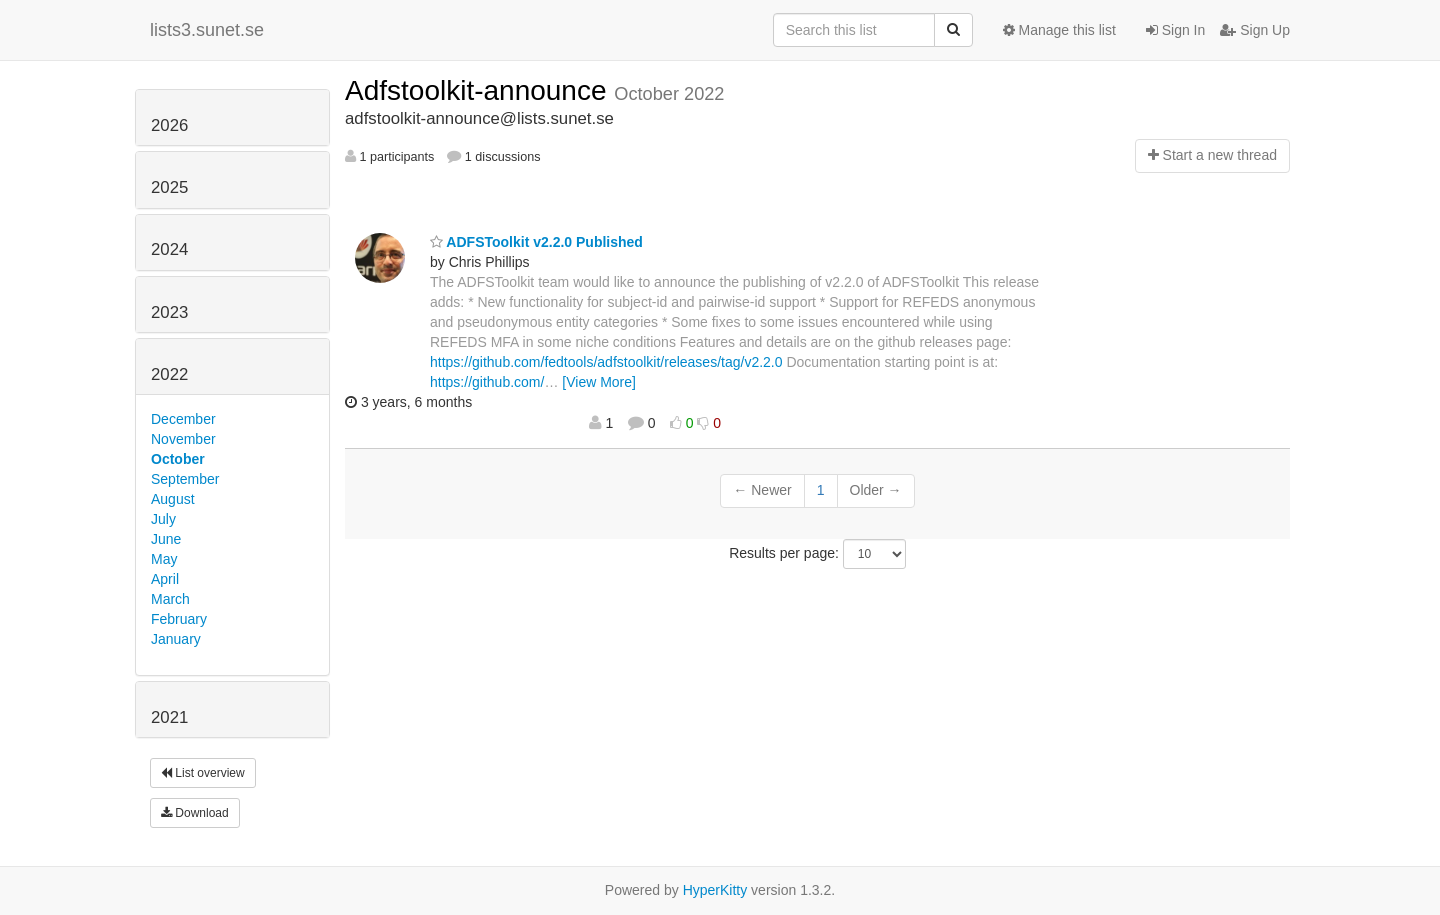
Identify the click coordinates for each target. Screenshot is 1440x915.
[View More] (599, 382)
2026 (169, 125)
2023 (169, 312)
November (183, 439)
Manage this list (1059, 30)
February (179, 619)
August (173, 499)
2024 (169, 249)
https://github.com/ (487, 382)
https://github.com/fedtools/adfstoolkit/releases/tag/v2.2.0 (606, 362)
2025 (169, 187)
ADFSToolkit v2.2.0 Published (536, 242)
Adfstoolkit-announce (479, 90)
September (185, 479)
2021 (169, 717)
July (163, 519)
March (170, 599)
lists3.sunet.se (207, 30)
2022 (169, 374)
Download (195, 813)
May (164, 559)
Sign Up (1255, 30)
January (176, 639)
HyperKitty (715, 890)
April (165, 579)
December (183, 419)
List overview (203, 773)
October (178, 459)
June (166, 539)
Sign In (1175, 30)
